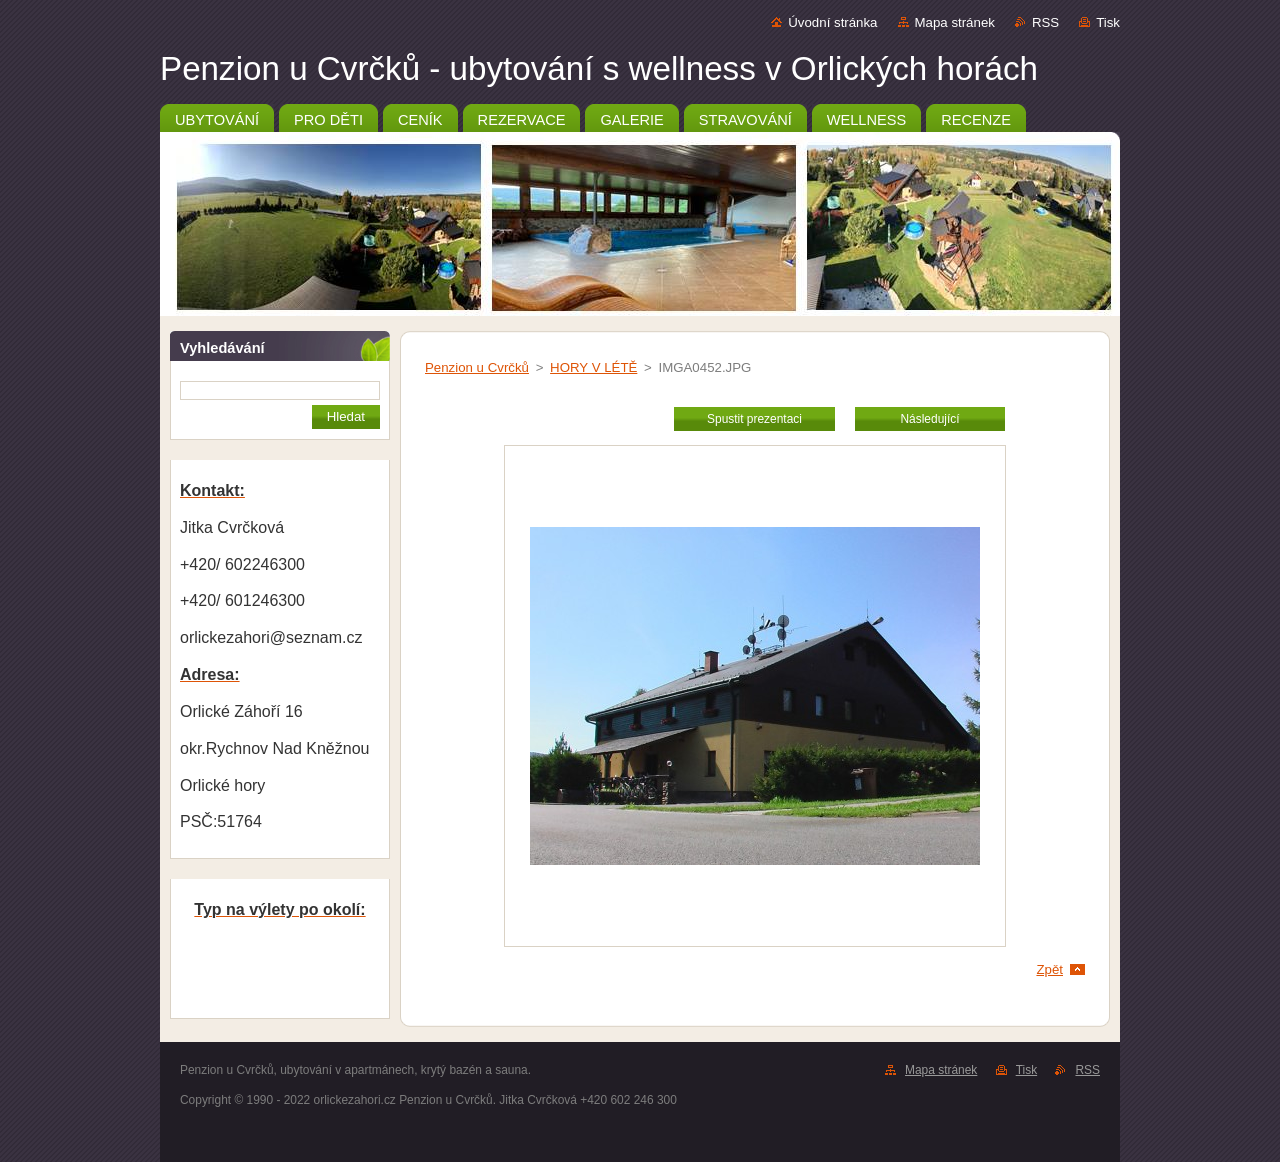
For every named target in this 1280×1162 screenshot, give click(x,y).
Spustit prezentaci (754, 419)
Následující (929, 419)
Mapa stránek (955, 22)
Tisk (1108, 22)
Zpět (1049, 969)
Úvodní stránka (832, 22)
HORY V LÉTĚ (593, 367)
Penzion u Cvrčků (477, 367)
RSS (1045, 22)
